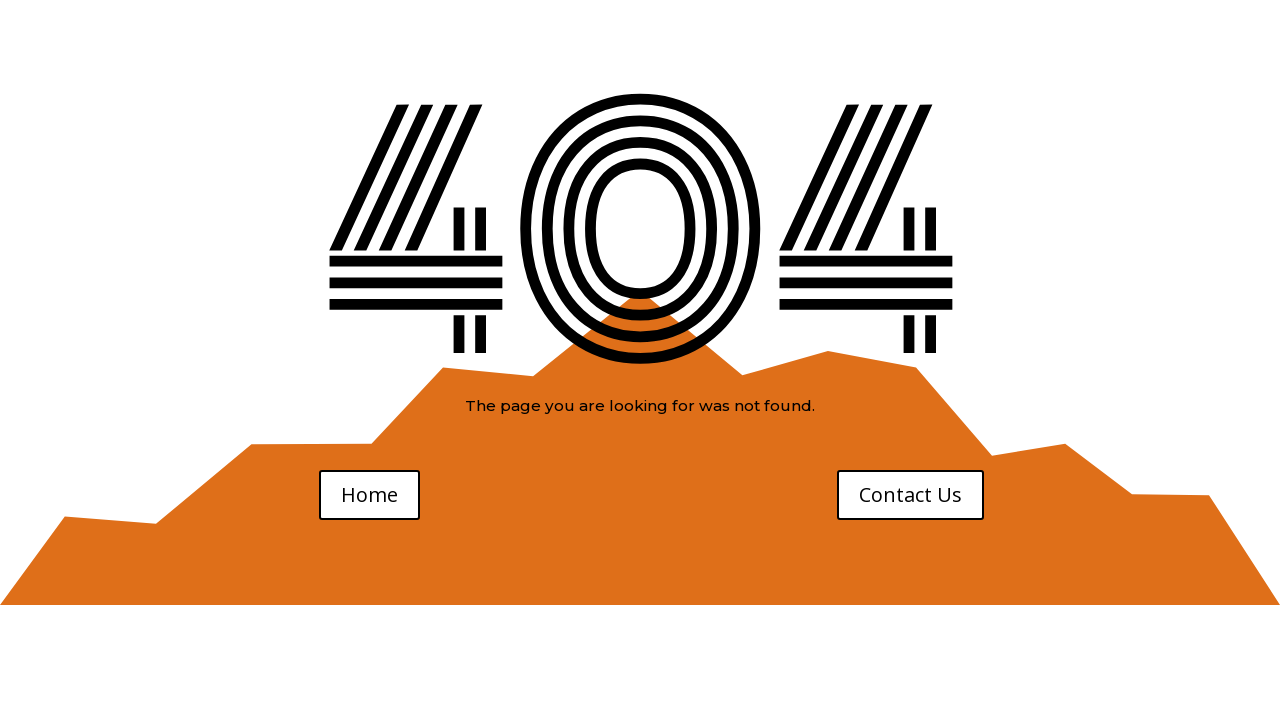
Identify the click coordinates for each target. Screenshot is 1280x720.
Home (369, 494)
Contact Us (910, 494)
